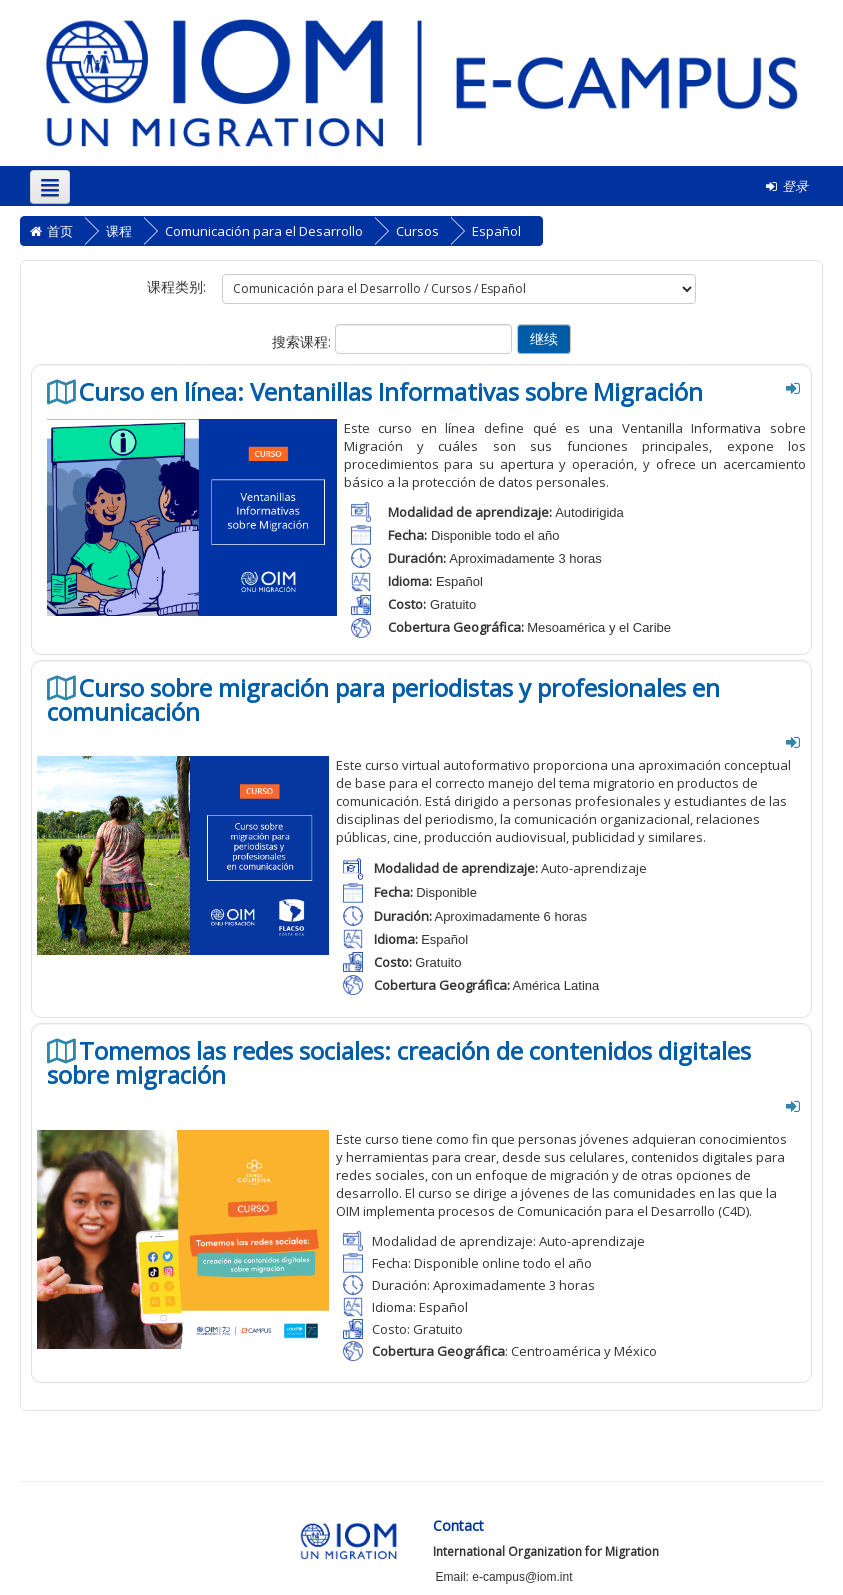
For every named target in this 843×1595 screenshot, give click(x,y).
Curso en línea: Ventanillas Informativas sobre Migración (391, 392)
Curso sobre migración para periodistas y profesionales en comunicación (383, 700)
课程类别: (176, 286)
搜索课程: (303, 341)
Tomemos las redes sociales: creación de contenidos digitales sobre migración (399, 1063)
